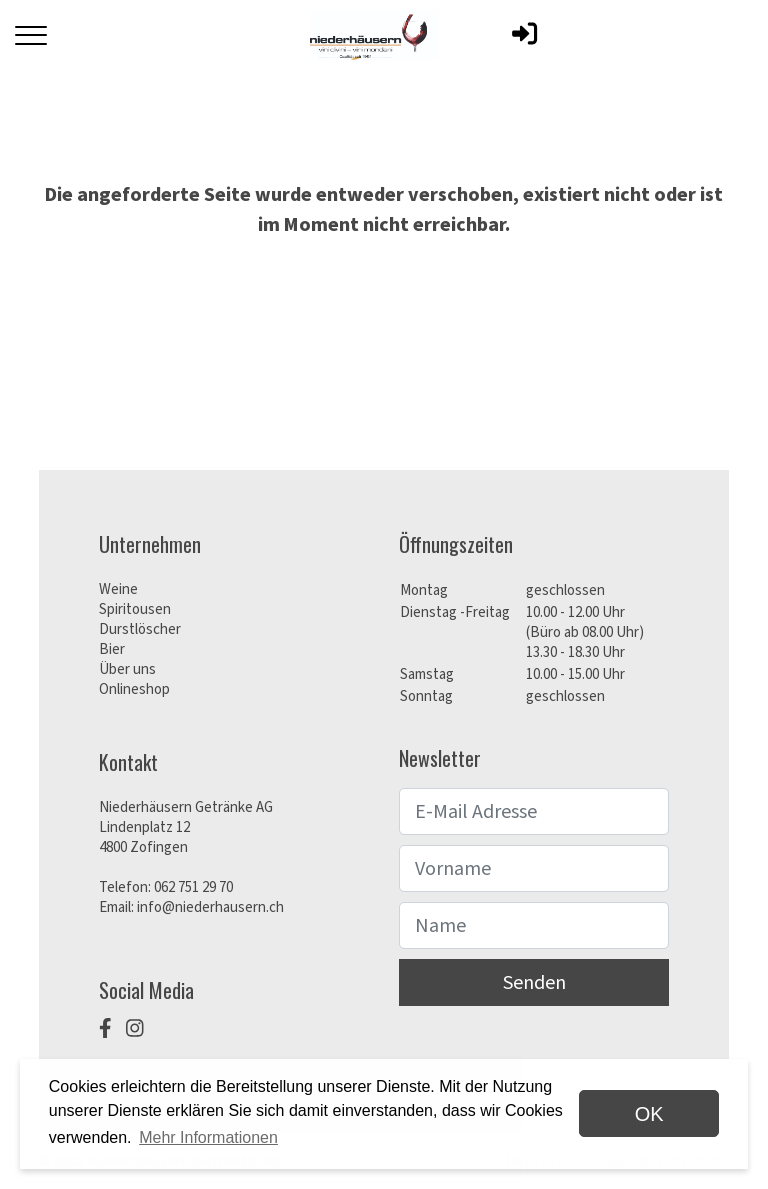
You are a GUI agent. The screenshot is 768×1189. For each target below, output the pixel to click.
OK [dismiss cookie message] (649, 1114)
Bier (112, 649)
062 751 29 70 (193, 887)
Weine (118, 589)
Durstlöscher (140, 629)
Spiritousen (135, 609)
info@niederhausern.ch (210, 907)
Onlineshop (134, 689)
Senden (534, 983)
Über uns (127, 669)
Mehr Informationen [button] (208, 1137)
